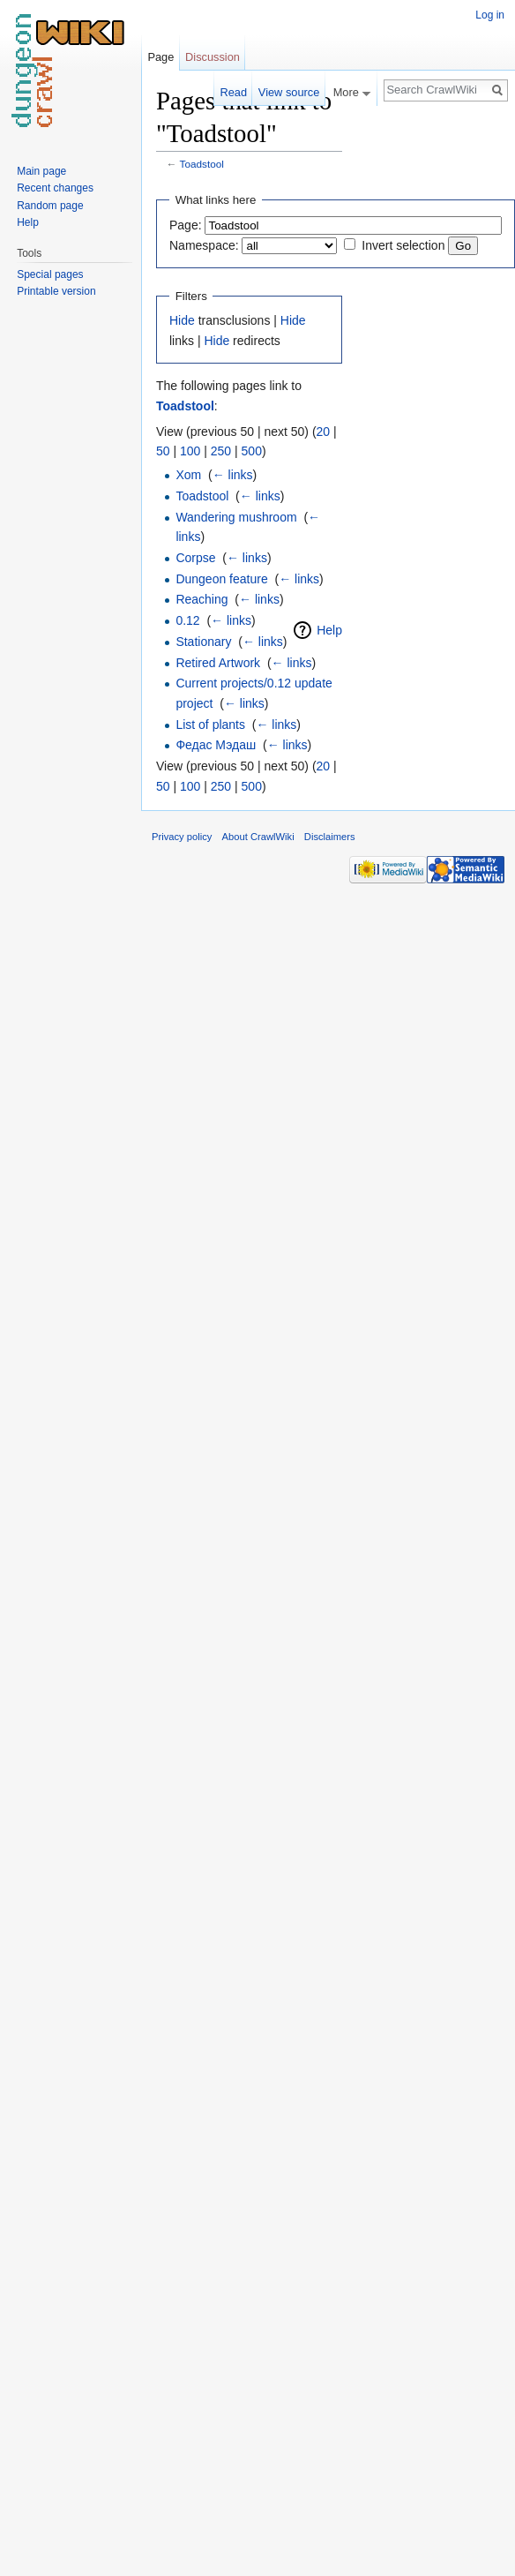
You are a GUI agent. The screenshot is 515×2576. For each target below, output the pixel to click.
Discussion (212, 57)
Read (233, 92)
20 (324, 431)
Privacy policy (182, 836)
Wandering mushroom (235, 517)
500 (252, 451)
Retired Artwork (217, 663)
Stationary (203, 642)
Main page (41, 171)
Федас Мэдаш (215, 745)
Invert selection (403, 245)
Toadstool (202, 163)
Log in (489, 15)
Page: (185, 225)
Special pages (50, 274)
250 (221, 451)
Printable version (56, 291)
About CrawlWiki (258, 836)
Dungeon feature (221, 579)
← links (233, 475)
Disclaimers (329, 836)
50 (163, 451)
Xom (188, 475)
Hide (182, 320)
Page (160, 57)
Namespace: (204, 245)
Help (329, 630)
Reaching (201, 599)
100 (190, 451)
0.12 (187, 620)
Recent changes (55, 188)
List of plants (210, 724)
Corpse (195, 558)
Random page (50, 205)
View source (288, 92)
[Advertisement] (430, 349)
